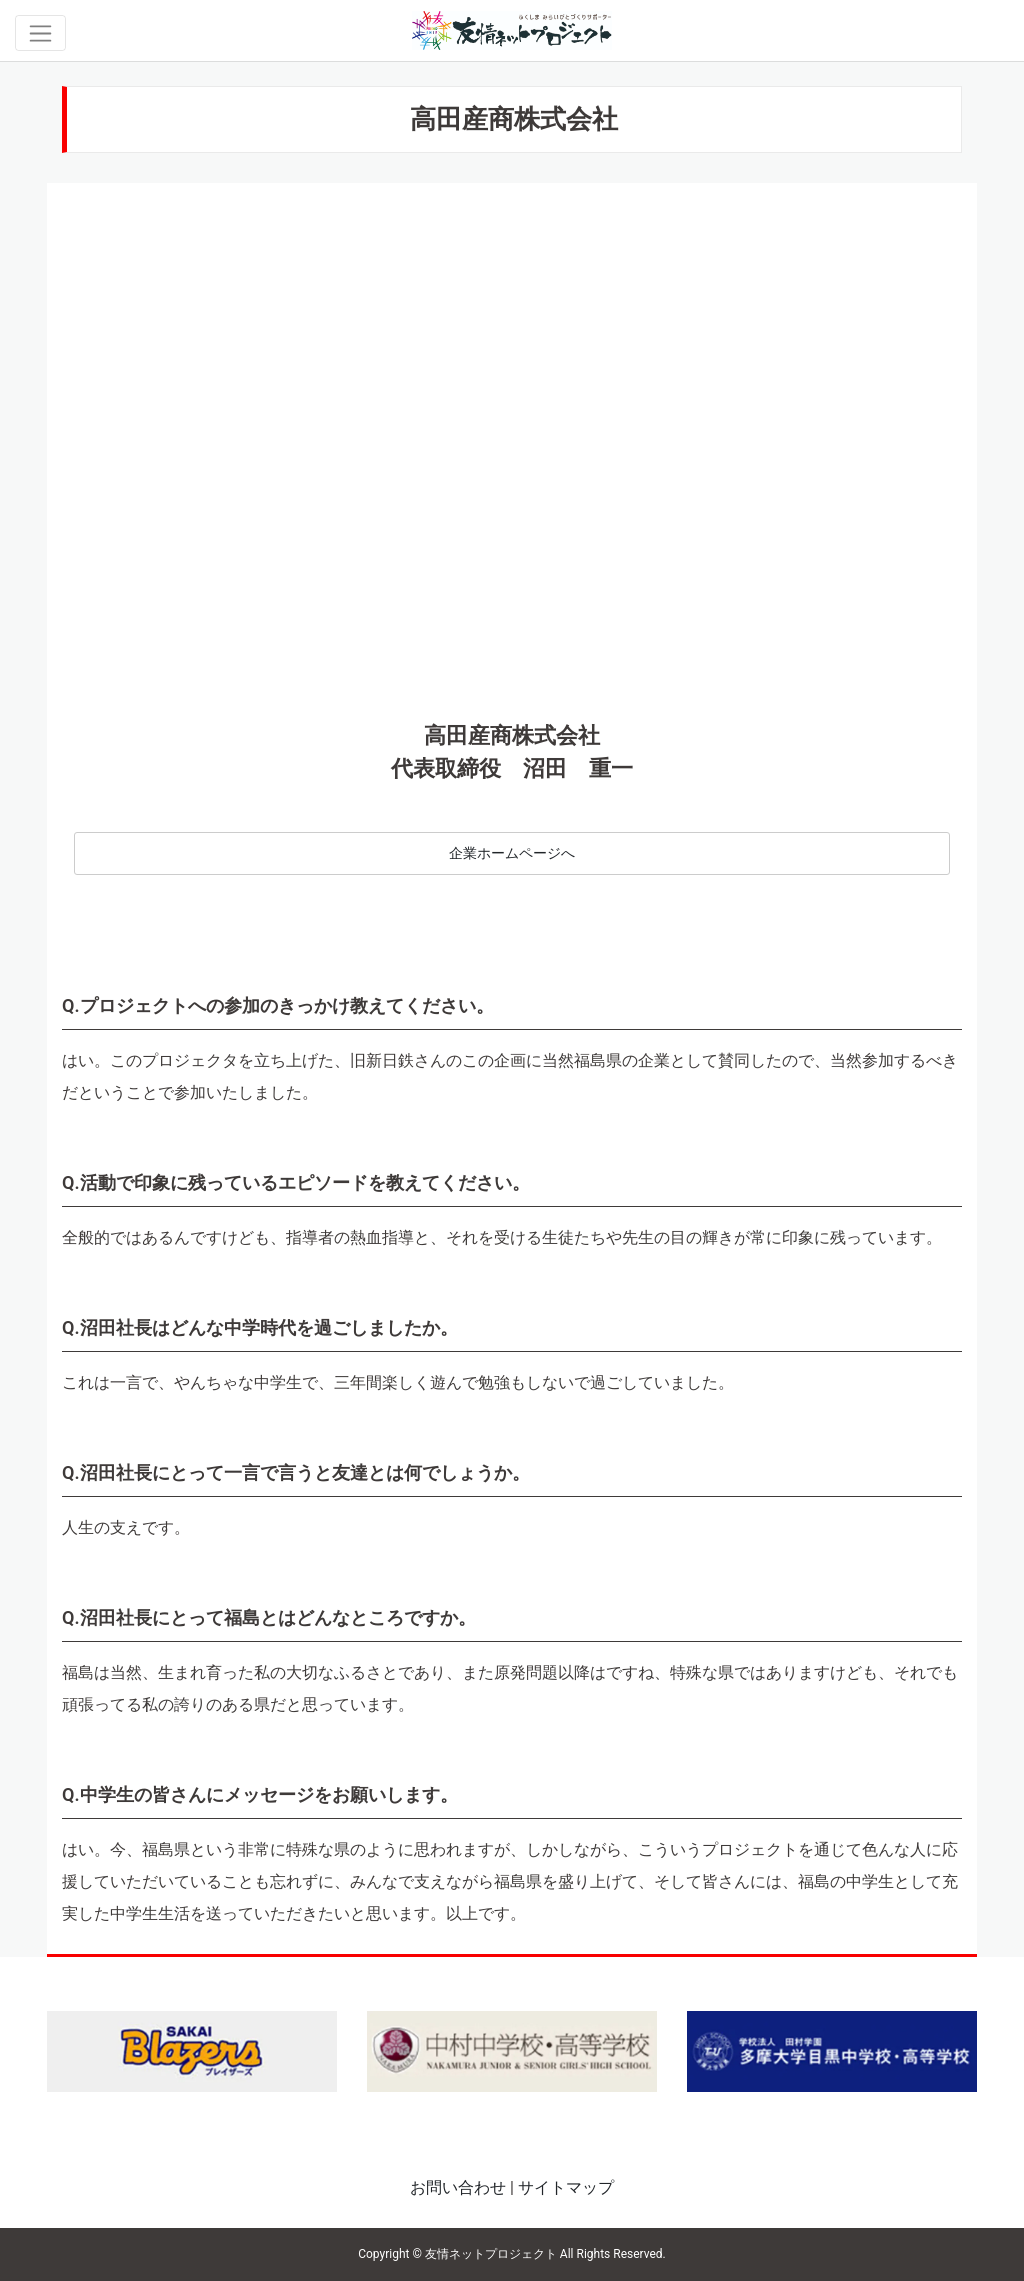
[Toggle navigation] (40, 33)
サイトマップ (566, 2187)
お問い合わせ (458, 2187)
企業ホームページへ (512, 853)
